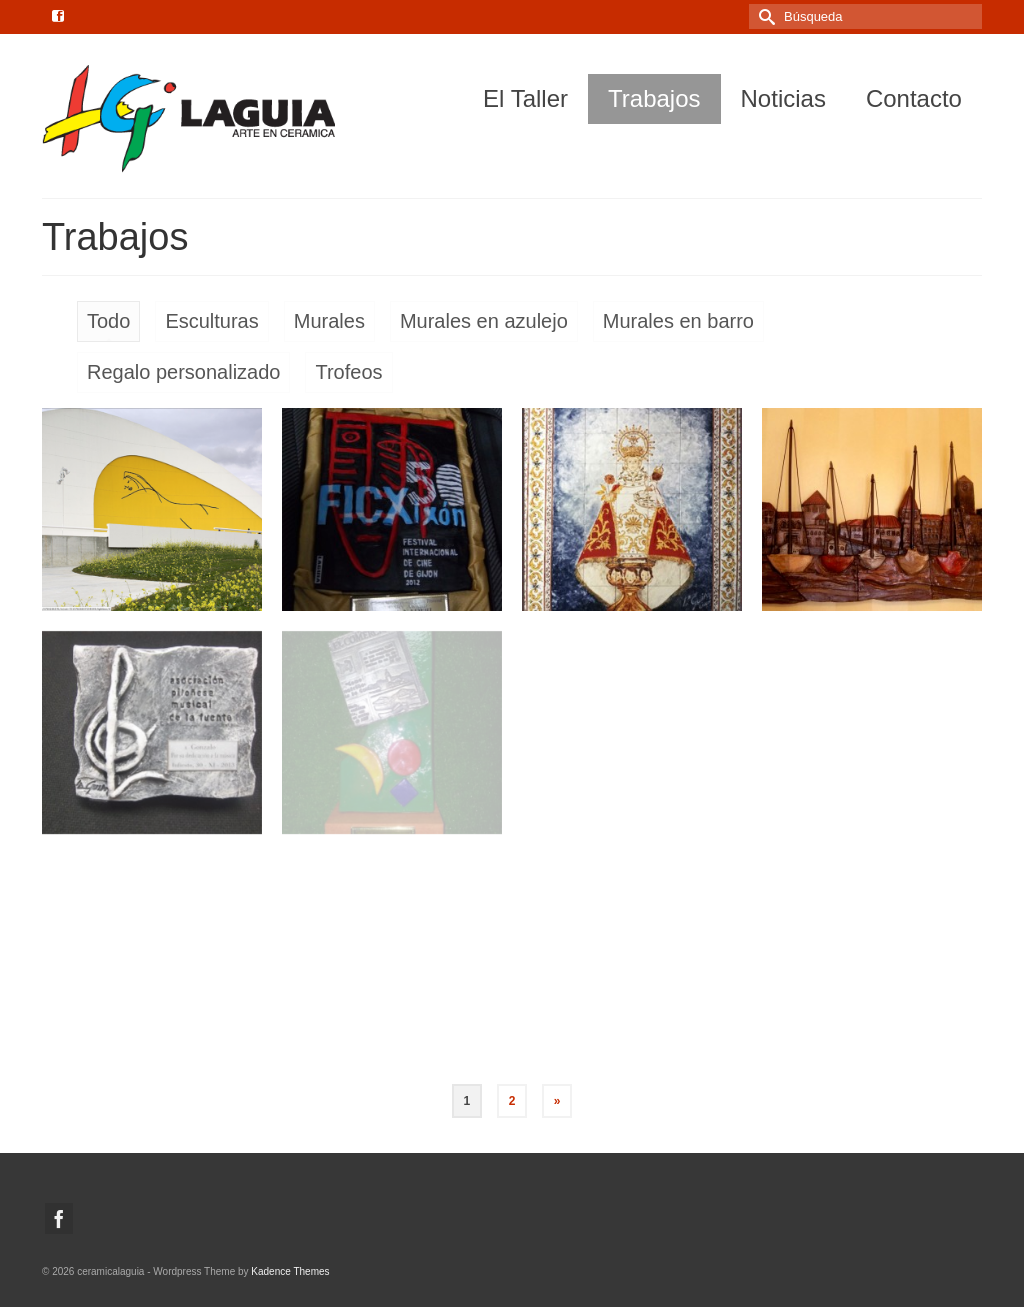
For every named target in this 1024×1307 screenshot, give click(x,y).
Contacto (914, 98)
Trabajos (654, 98)
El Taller (525, 98)
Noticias (783, 98)
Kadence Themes (290, 1271)
